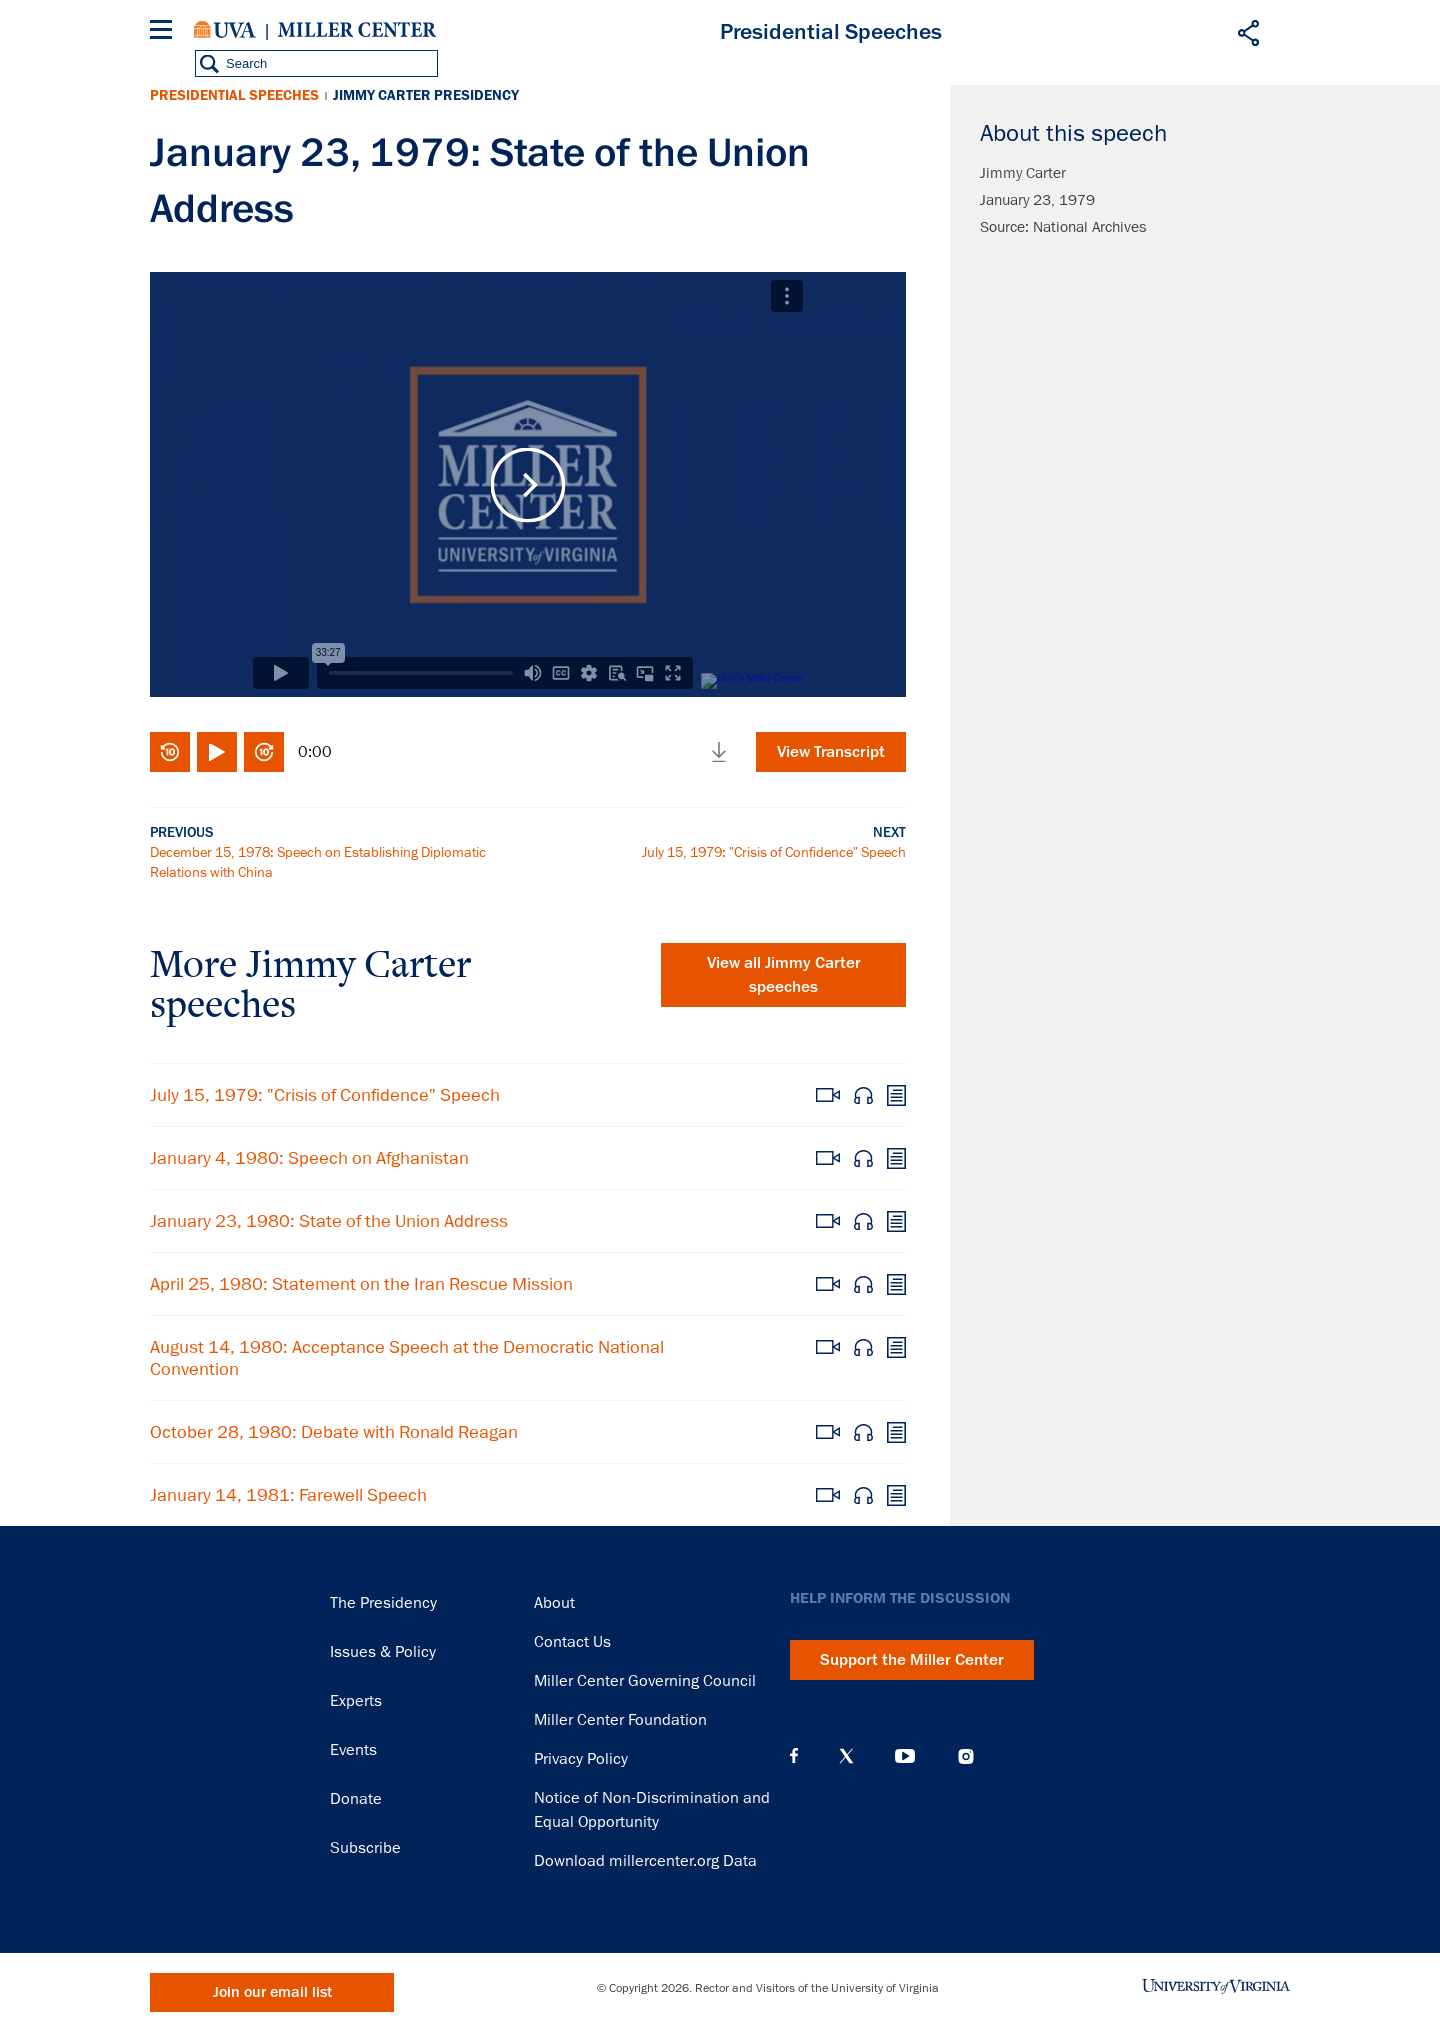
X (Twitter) (846, 1756)
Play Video (528, 484)
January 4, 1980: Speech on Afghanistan (309, 1158)
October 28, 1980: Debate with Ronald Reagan (334, 1432)
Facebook (794, 1756)
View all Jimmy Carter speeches (784, 975)
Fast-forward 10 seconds (264, 752)
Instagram (966, 1756)
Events (353, 1750)
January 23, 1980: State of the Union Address (329, 1221)
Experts (356, 1701)
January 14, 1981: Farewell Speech (288, 1495)
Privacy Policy (581, 1759)
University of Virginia (225, 30)
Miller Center (357, 30)
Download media (719, 752)
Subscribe (365, 1848)
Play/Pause (217, 752)
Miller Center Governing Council (645, 1681)
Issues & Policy (383, 1652)
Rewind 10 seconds (170, 752)
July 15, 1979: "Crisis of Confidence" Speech (774, 852)
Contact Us (572, 1642)
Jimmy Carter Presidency (426, 95)
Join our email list (272, 1992)
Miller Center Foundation (620, 1720)
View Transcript (831, 752)
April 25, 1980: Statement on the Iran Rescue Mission (361, 1284)
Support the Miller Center (912, 1660)
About (554, 1603)
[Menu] (165, 32)
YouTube (905, 1756)
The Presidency (383, 1603)
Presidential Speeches (234, 95)
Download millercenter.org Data (645, 1861)
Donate (356, 1799)
